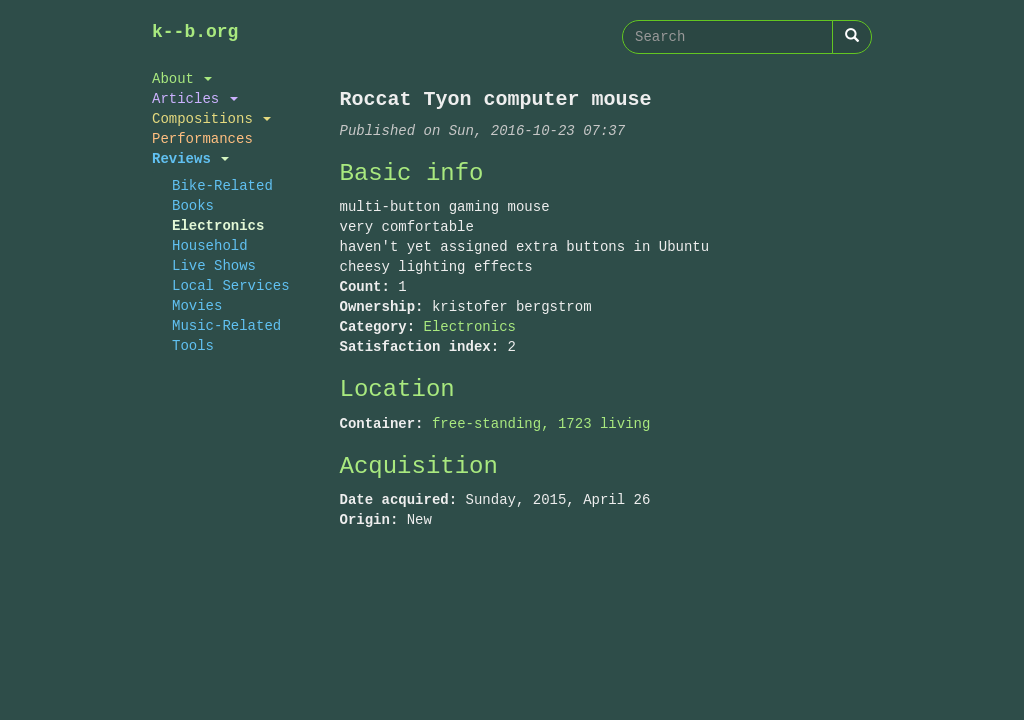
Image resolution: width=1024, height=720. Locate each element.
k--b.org (195, 32)
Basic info (412, 173)
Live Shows (214, 265)
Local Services (231, 285)
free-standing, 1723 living (541, 423)
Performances (202, 138)
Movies (197, 305)
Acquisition (419, 466)
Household (210, 245)
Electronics (218, 225)
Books (193, 205)
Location (397, 389)
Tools (193, 345)
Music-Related (226, 325)
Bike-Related (222, 185)
